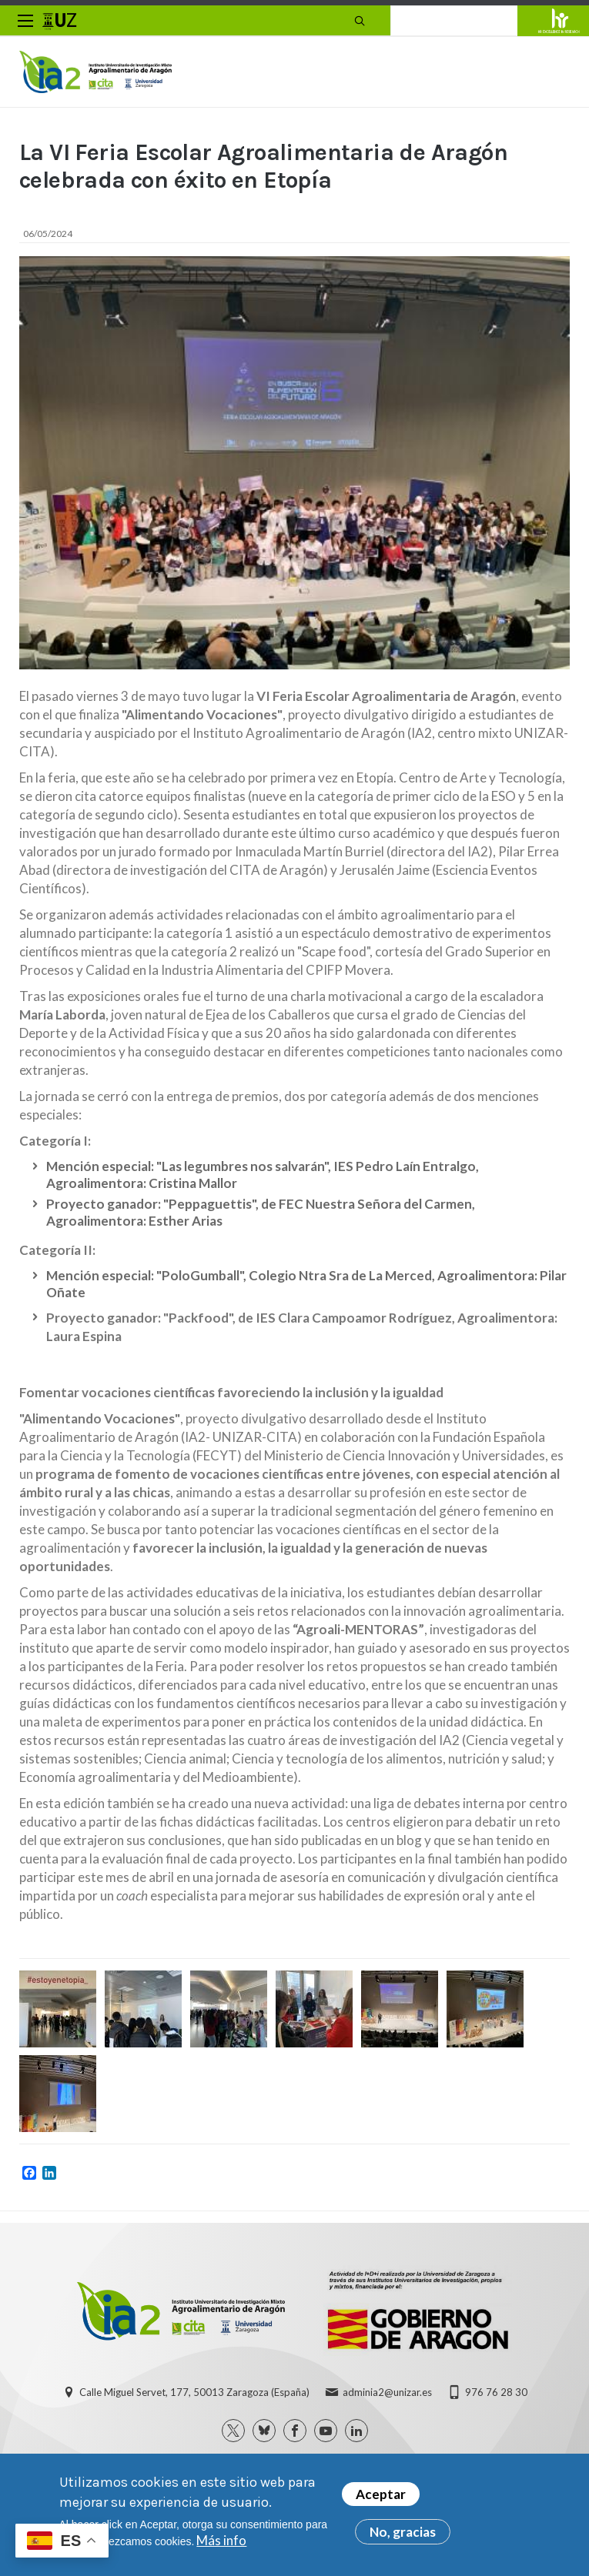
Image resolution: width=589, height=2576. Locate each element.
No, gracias (403, 2532)
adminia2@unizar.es (387, 2395)
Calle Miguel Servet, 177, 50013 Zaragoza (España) (194, 2395)
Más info (221, 2541)
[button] (58, 2012)
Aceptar (381, 2495)
